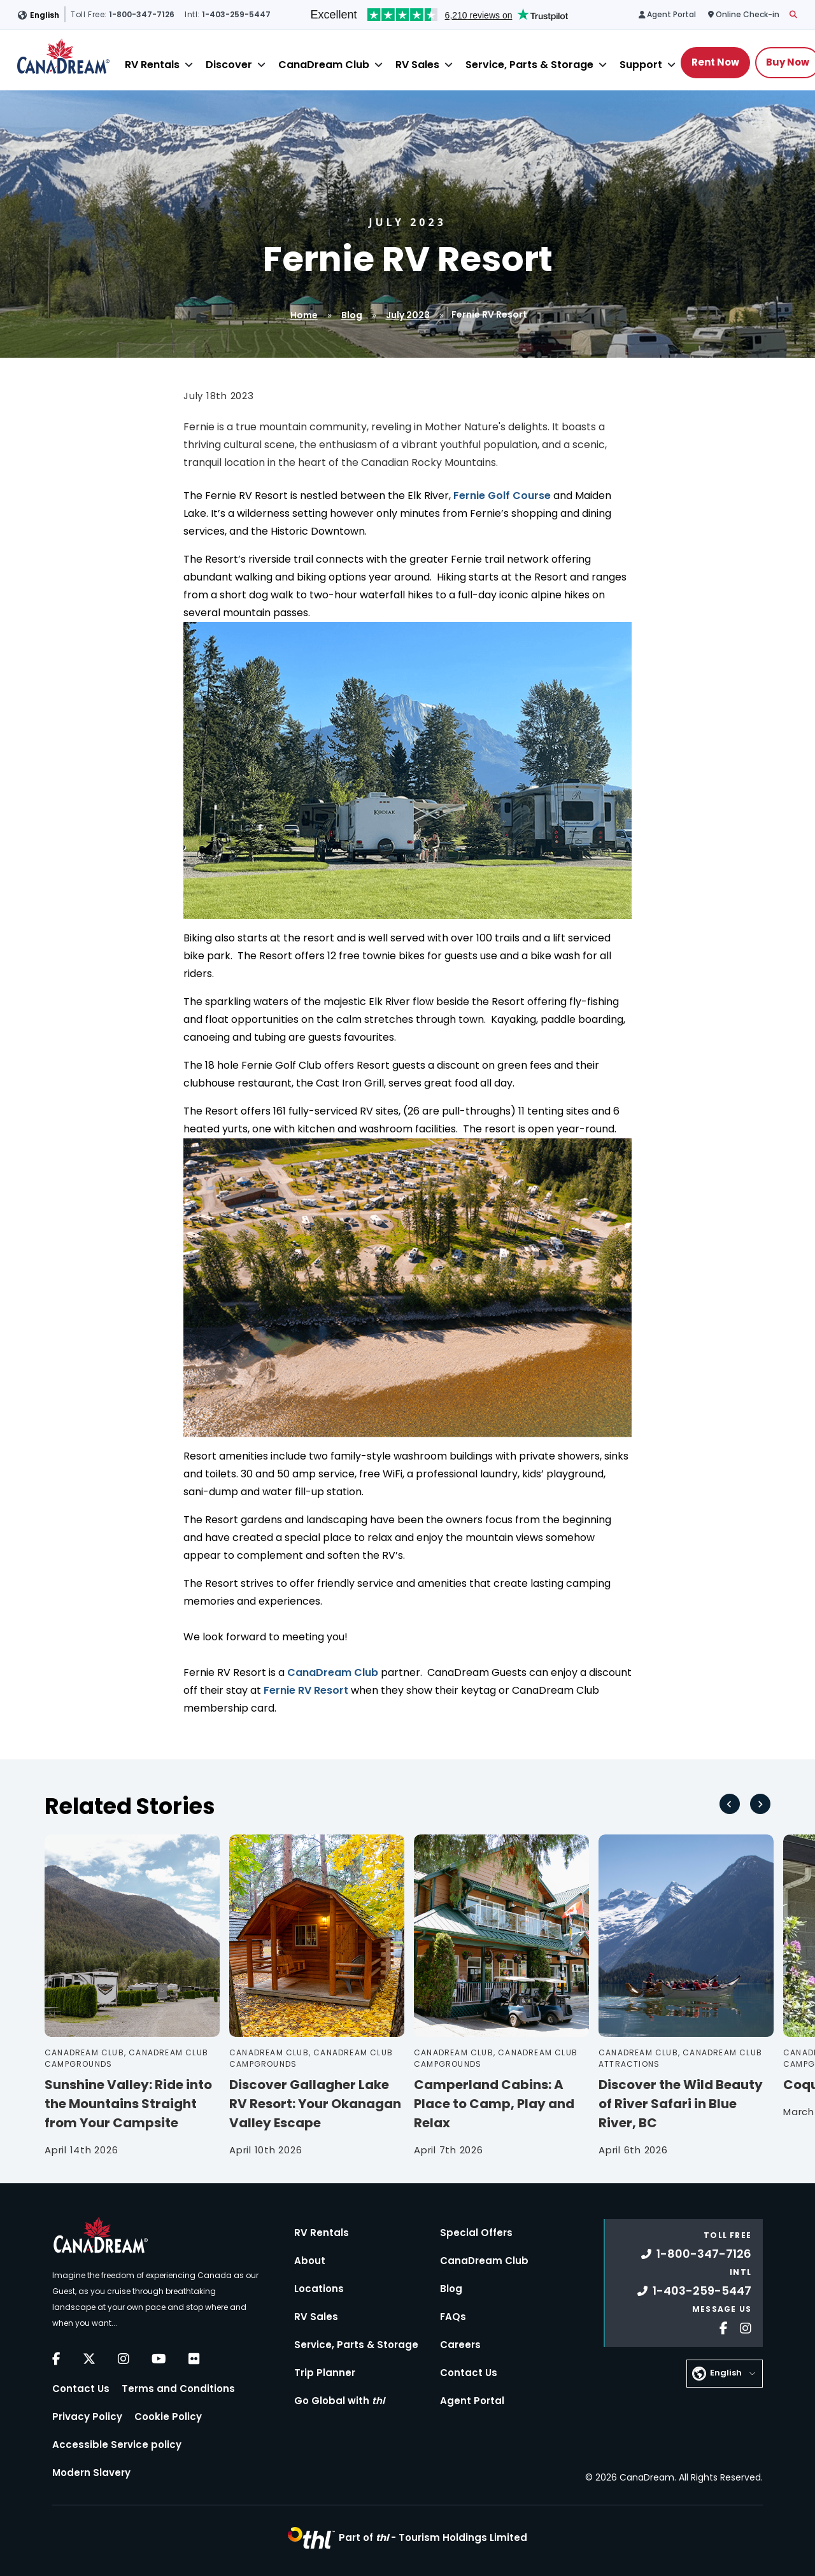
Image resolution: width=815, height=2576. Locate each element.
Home (304, 315)
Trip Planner (324, 2372)
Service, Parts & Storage (529, 64)
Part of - (433, 2537)
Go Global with (339, 2400)
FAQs (453, 2316)
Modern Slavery (91, 2472)
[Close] (189, 64)
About (309, 2260)
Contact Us (81, 2388)
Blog (351, 315)
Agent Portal (472, 2400)
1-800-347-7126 (696, 2254)
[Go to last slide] (729, 1804)
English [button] (44, 15)
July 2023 (408, 315)
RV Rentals (152, 64)
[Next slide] (760, 1804)
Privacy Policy (87, 2416)
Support (641, 64)
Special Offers (476, 2232)
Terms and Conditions (178, 2388)
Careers (460, 2344)
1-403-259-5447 (694, 2290)
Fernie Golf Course (502, 495)
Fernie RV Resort (306, 1690)
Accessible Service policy (116, 2444)
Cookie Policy (168, 2416)
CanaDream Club (323, 64)
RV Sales (417, 64)
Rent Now (715, 62)
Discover (229, 64)
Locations (319, 2288)
